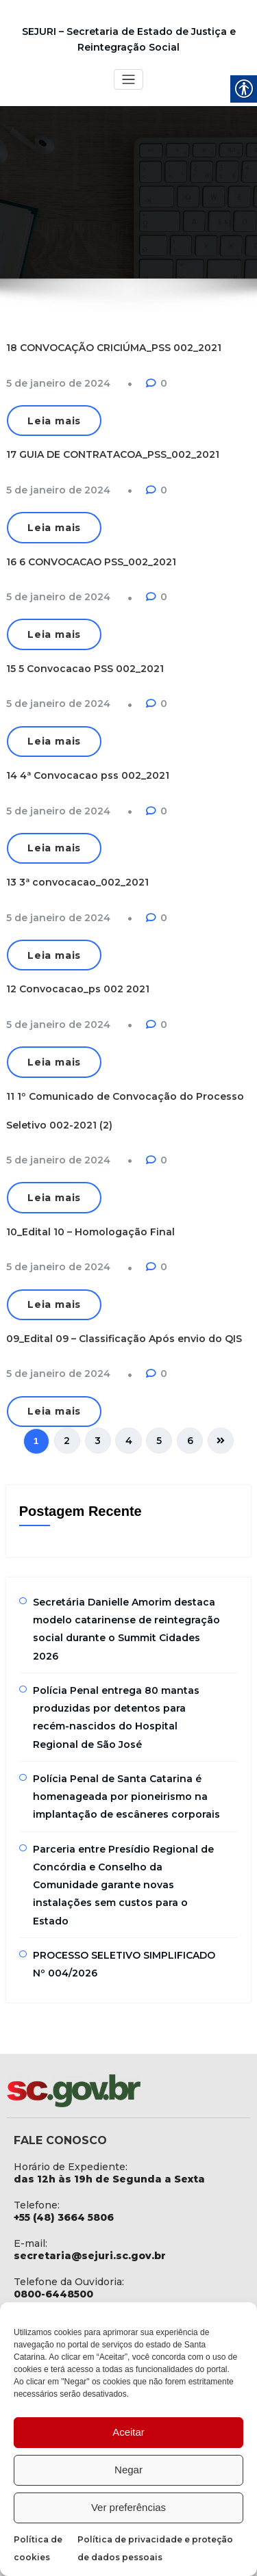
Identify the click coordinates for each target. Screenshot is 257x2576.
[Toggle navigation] (128, 79)
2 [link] (67, 1439)
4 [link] (128, 1439)
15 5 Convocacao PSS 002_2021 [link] (85, 668)
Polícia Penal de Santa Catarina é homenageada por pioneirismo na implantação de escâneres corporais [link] (126, 1794)
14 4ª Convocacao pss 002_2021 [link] (87, 775)
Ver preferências (128, 2507)
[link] (58, 383)
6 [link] (189, 1439)
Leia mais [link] (54, 421)
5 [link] (159, 1439)
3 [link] (98, 1439)
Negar (128, 2469)
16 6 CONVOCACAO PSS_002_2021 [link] (91, 561)
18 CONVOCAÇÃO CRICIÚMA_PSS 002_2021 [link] (113, 348)
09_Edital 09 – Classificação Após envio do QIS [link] (124, 1337)
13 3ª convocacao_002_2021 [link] (77, 881)
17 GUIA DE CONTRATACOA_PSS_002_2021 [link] (112, 454)
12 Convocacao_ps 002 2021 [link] (77, 988)
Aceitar (128, 2432)
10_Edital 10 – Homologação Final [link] (90, 1230)
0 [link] (163, 383)
